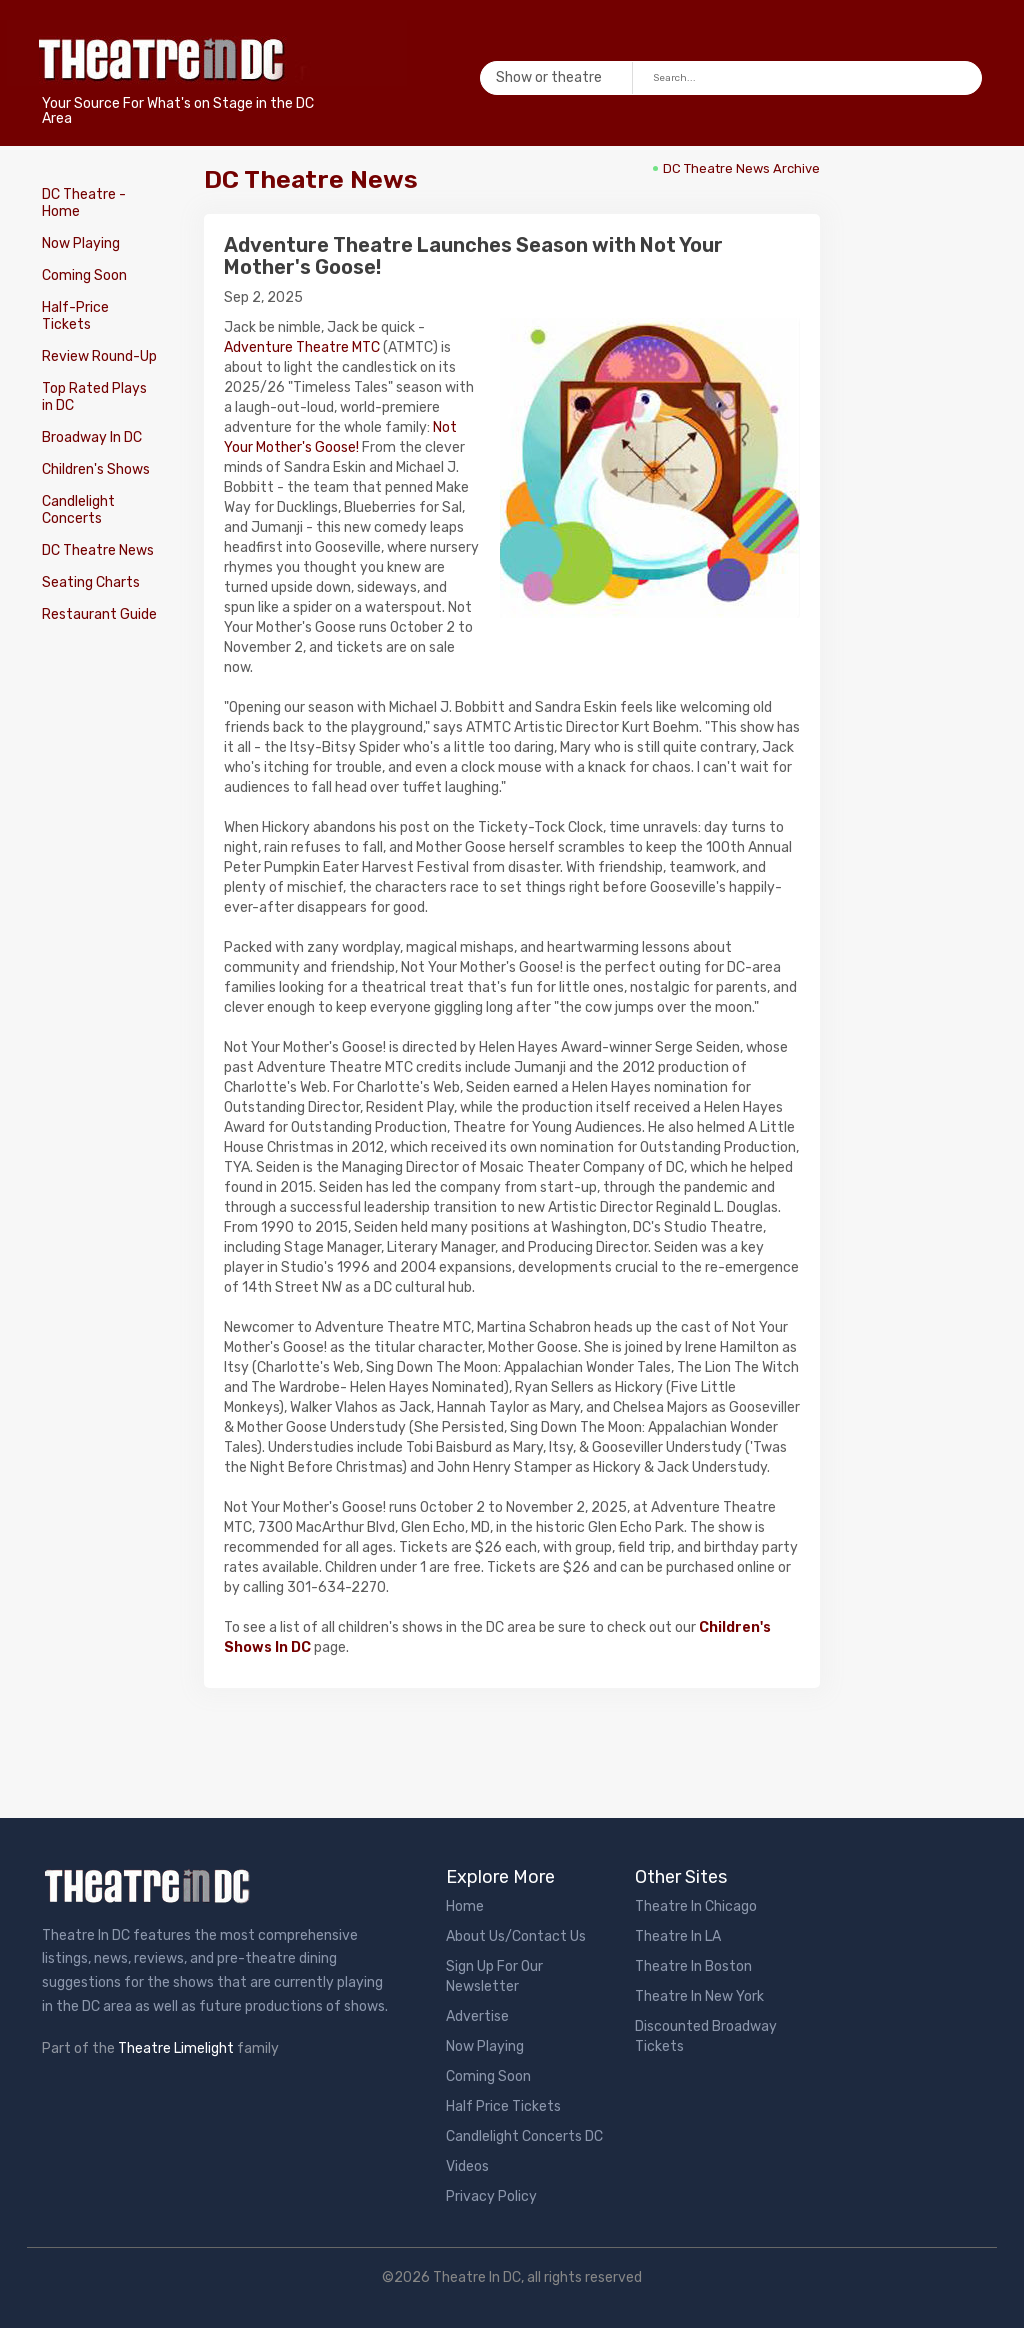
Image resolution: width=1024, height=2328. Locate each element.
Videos (467, 2166)
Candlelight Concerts (78, 510)
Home (465, 1906)
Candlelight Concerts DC (524, 2136)
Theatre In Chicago (696, 1906)
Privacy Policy (491, 2196)
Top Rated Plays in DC (94, 397)
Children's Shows (96, 469)
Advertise (477, 2016)
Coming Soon (84, 275)
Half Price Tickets (503, 2106)
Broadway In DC (92, 437)
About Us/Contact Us (516, 1936)
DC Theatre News (98, 550)
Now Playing (81, 243)
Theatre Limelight (176, 2048)
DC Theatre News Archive (741, 168)
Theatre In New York (699, 1996)
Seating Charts (91, 582)
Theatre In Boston (693, 1966)
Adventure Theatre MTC (302, 347)
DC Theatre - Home (84, 203)
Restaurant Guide (99, 614)
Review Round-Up (99, 356)
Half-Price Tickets (75, 316)
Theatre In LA (678, 1936)
